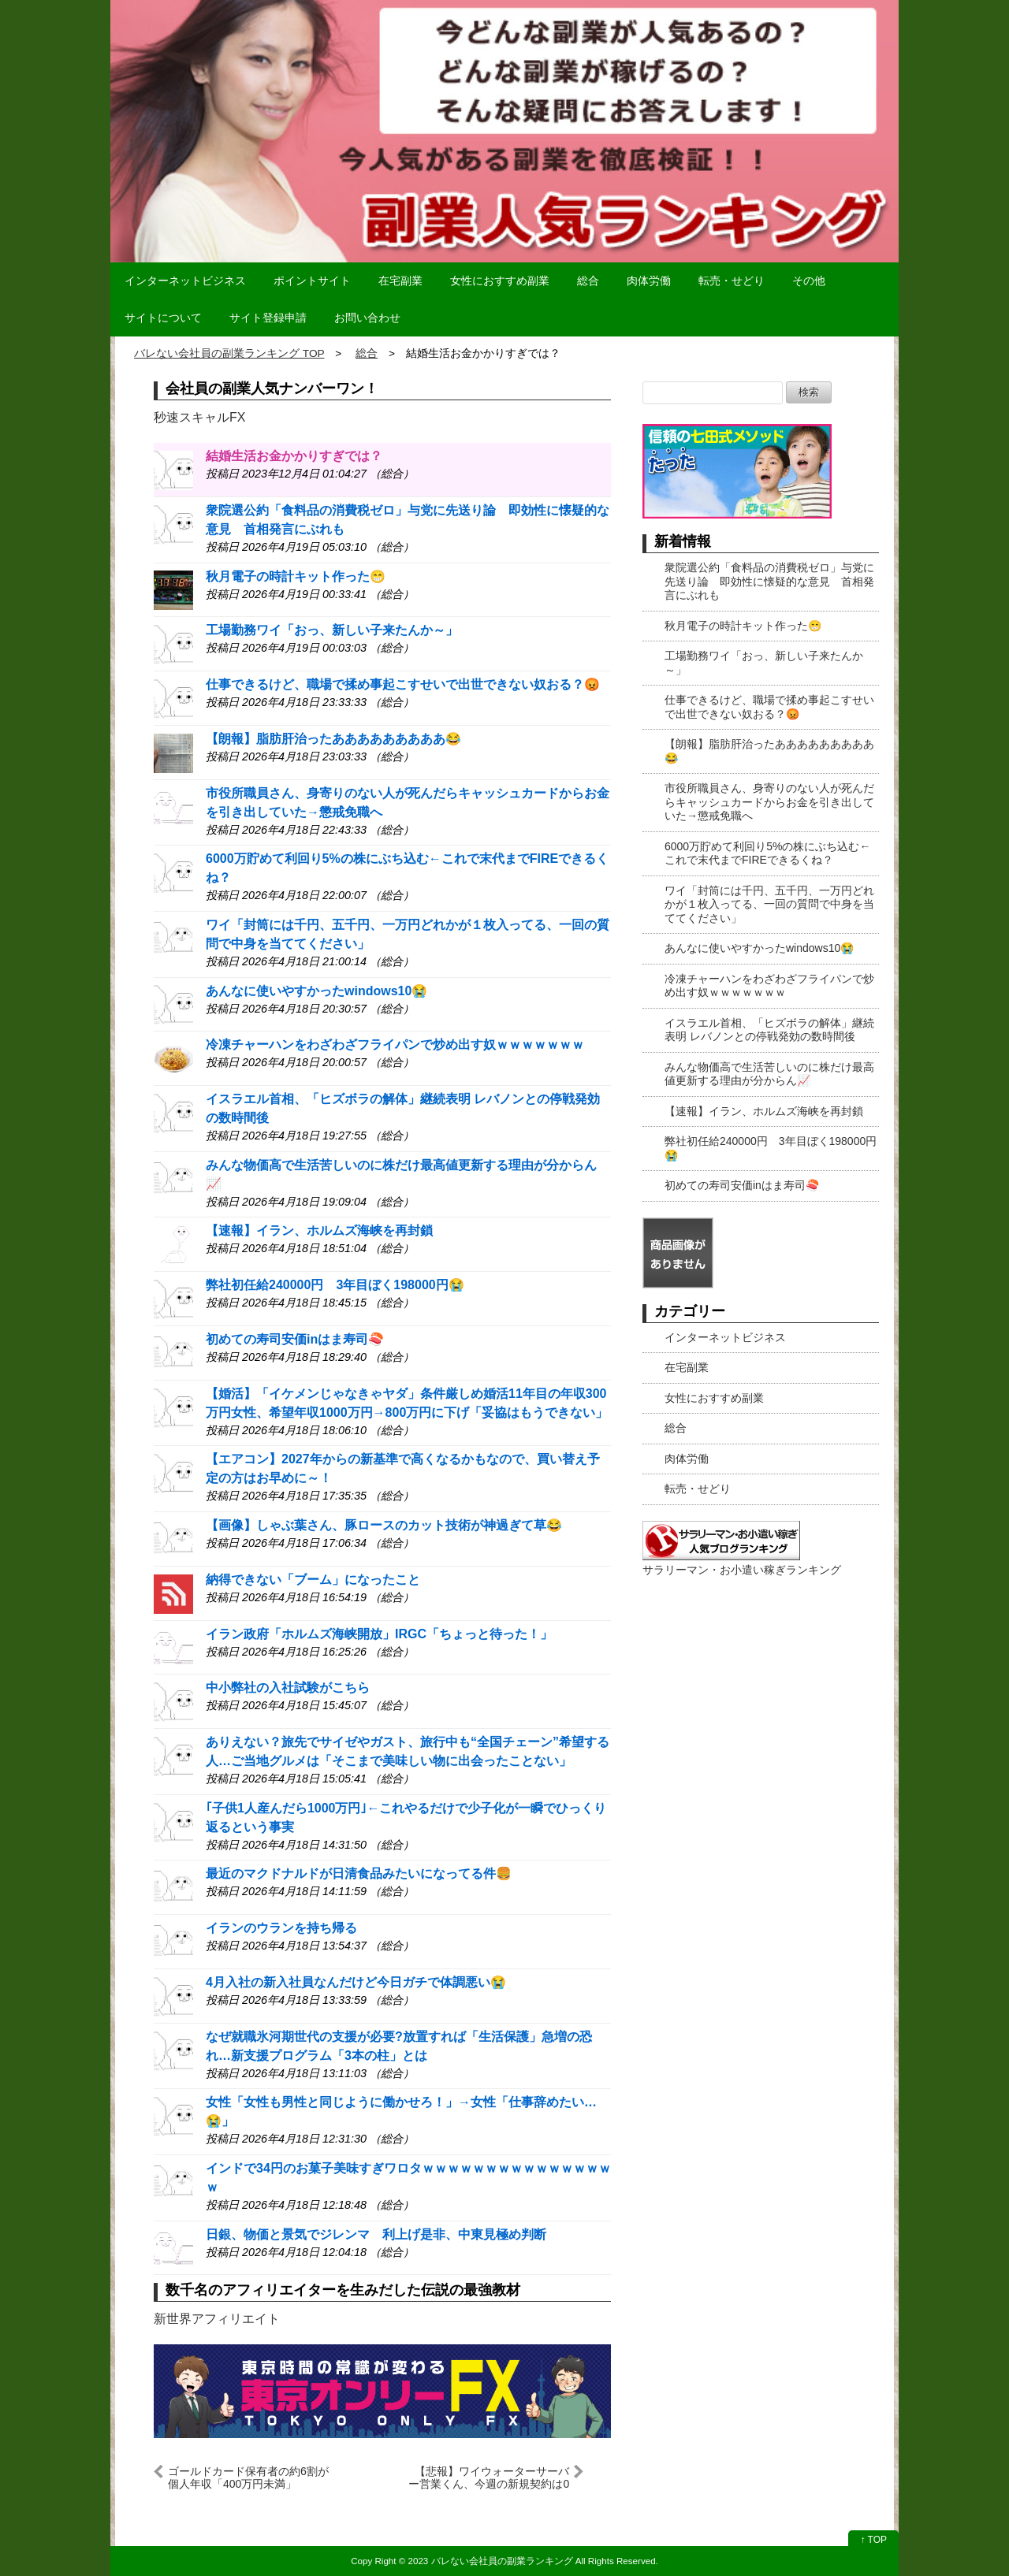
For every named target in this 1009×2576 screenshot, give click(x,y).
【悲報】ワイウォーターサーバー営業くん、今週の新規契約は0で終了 (488, 2477)
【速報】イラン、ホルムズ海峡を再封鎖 (319, 1230)
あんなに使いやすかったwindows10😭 (316, 991)
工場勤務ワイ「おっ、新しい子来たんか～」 (332, 630)
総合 (588, 280)
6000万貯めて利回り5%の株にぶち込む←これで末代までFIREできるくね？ (767, 853)
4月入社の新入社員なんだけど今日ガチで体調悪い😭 (356, 1982)
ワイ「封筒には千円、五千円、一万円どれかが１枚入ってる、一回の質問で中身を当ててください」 (769, 904)
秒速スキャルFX (199, 417)
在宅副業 (400, 280)
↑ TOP (873, 2539)
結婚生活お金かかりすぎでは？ (294, 456)
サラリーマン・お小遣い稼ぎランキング (741, 1569)
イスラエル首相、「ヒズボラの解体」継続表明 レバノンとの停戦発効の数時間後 (769, 1030)
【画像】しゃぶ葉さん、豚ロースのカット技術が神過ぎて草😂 (384, 1525)
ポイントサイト (312, 280)
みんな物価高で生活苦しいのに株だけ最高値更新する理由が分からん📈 (769, 1074)
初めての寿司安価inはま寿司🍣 (295, 1339)
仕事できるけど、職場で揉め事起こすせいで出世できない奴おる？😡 (403, 684)
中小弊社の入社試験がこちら (288, 1687)
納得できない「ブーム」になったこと (313, 1579)
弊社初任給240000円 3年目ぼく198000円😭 (335, 1285)
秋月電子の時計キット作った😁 (295, 576)
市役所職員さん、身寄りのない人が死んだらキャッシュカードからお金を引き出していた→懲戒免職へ (769, 802)
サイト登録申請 (268, 317)
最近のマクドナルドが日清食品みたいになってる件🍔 (359, 1873)
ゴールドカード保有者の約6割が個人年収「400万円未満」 (248, 2477)
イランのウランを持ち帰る (281, 1928)
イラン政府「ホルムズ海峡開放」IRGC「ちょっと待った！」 (379, 1634)
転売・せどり (731, 280)
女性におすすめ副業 (499, 280)
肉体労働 (649, 280)
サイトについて (163, 317)
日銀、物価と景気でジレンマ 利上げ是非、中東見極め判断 (376, 2234)
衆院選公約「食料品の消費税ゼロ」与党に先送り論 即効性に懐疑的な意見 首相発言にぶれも (769, 581)
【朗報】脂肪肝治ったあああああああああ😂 (333, 738)
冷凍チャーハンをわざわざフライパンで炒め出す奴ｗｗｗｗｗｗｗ (395, 1044)
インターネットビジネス (185, 280)
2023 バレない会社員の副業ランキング (490, 2561)
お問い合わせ (367, 317)
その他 (808, 280)
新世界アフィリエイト (217, 2318)
